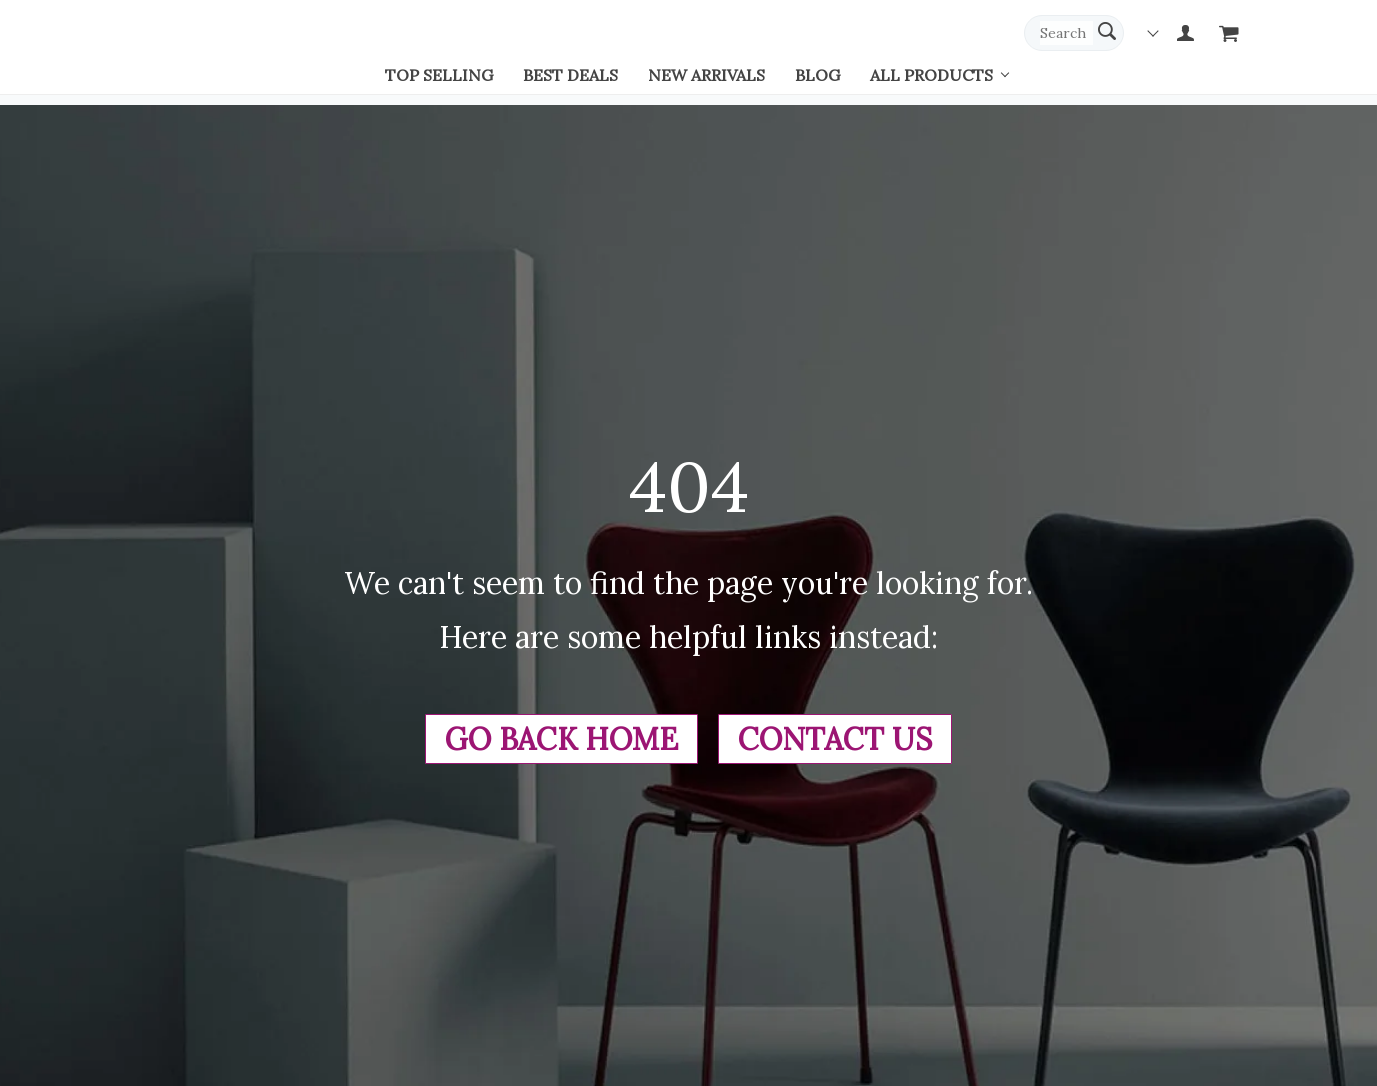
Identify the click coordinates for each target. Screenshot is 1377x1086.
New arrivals (706, 75)
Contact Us (835, 739)
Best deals (570, 75)
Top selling (439, 75)
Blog (817, 75)
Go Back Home (561, 739)
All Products (931, 75)
